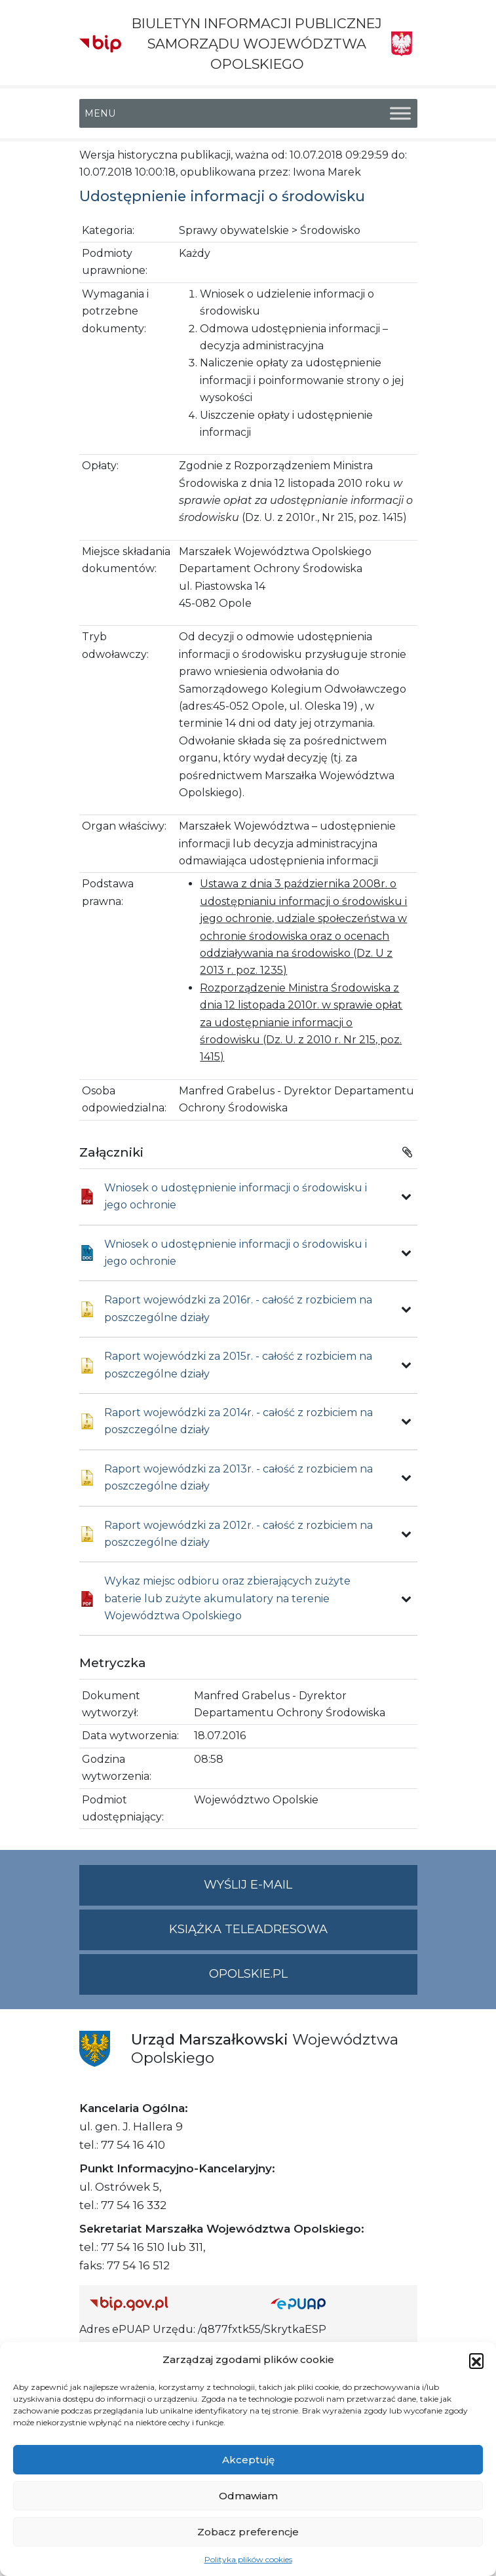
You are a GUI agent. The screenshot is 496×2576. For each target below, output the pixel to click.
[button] (476, 2360)
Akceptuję (248, 2459)
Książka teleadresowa (248, 1929)
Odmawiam (248, 2495)
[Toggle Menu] (400, 113)
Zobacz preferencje (248, 2532)
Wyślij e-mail (310, 1890)
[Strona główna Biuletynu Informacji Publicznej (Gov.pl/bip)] (169, 2303)
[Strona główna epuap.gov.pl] (338, 2303)
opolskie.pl (248, 1974)
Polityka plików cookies (248, 2559)
